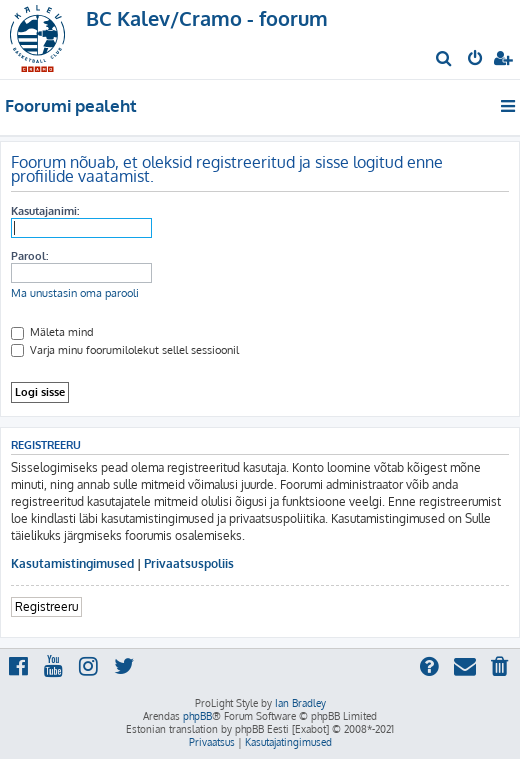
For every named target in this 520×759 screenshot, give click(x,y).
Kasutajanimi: (45, 211)
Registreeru (46, 606)
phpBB (197, 716)
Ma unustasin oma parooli (75, 293)
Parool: (29, 256)
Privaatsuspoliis (189, 563)
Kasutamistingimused (72, 563)
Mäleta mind (52, 332)
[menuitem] (444, 60)
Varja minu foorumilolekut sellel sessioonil (125, 350)
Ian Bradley (300, 703)
